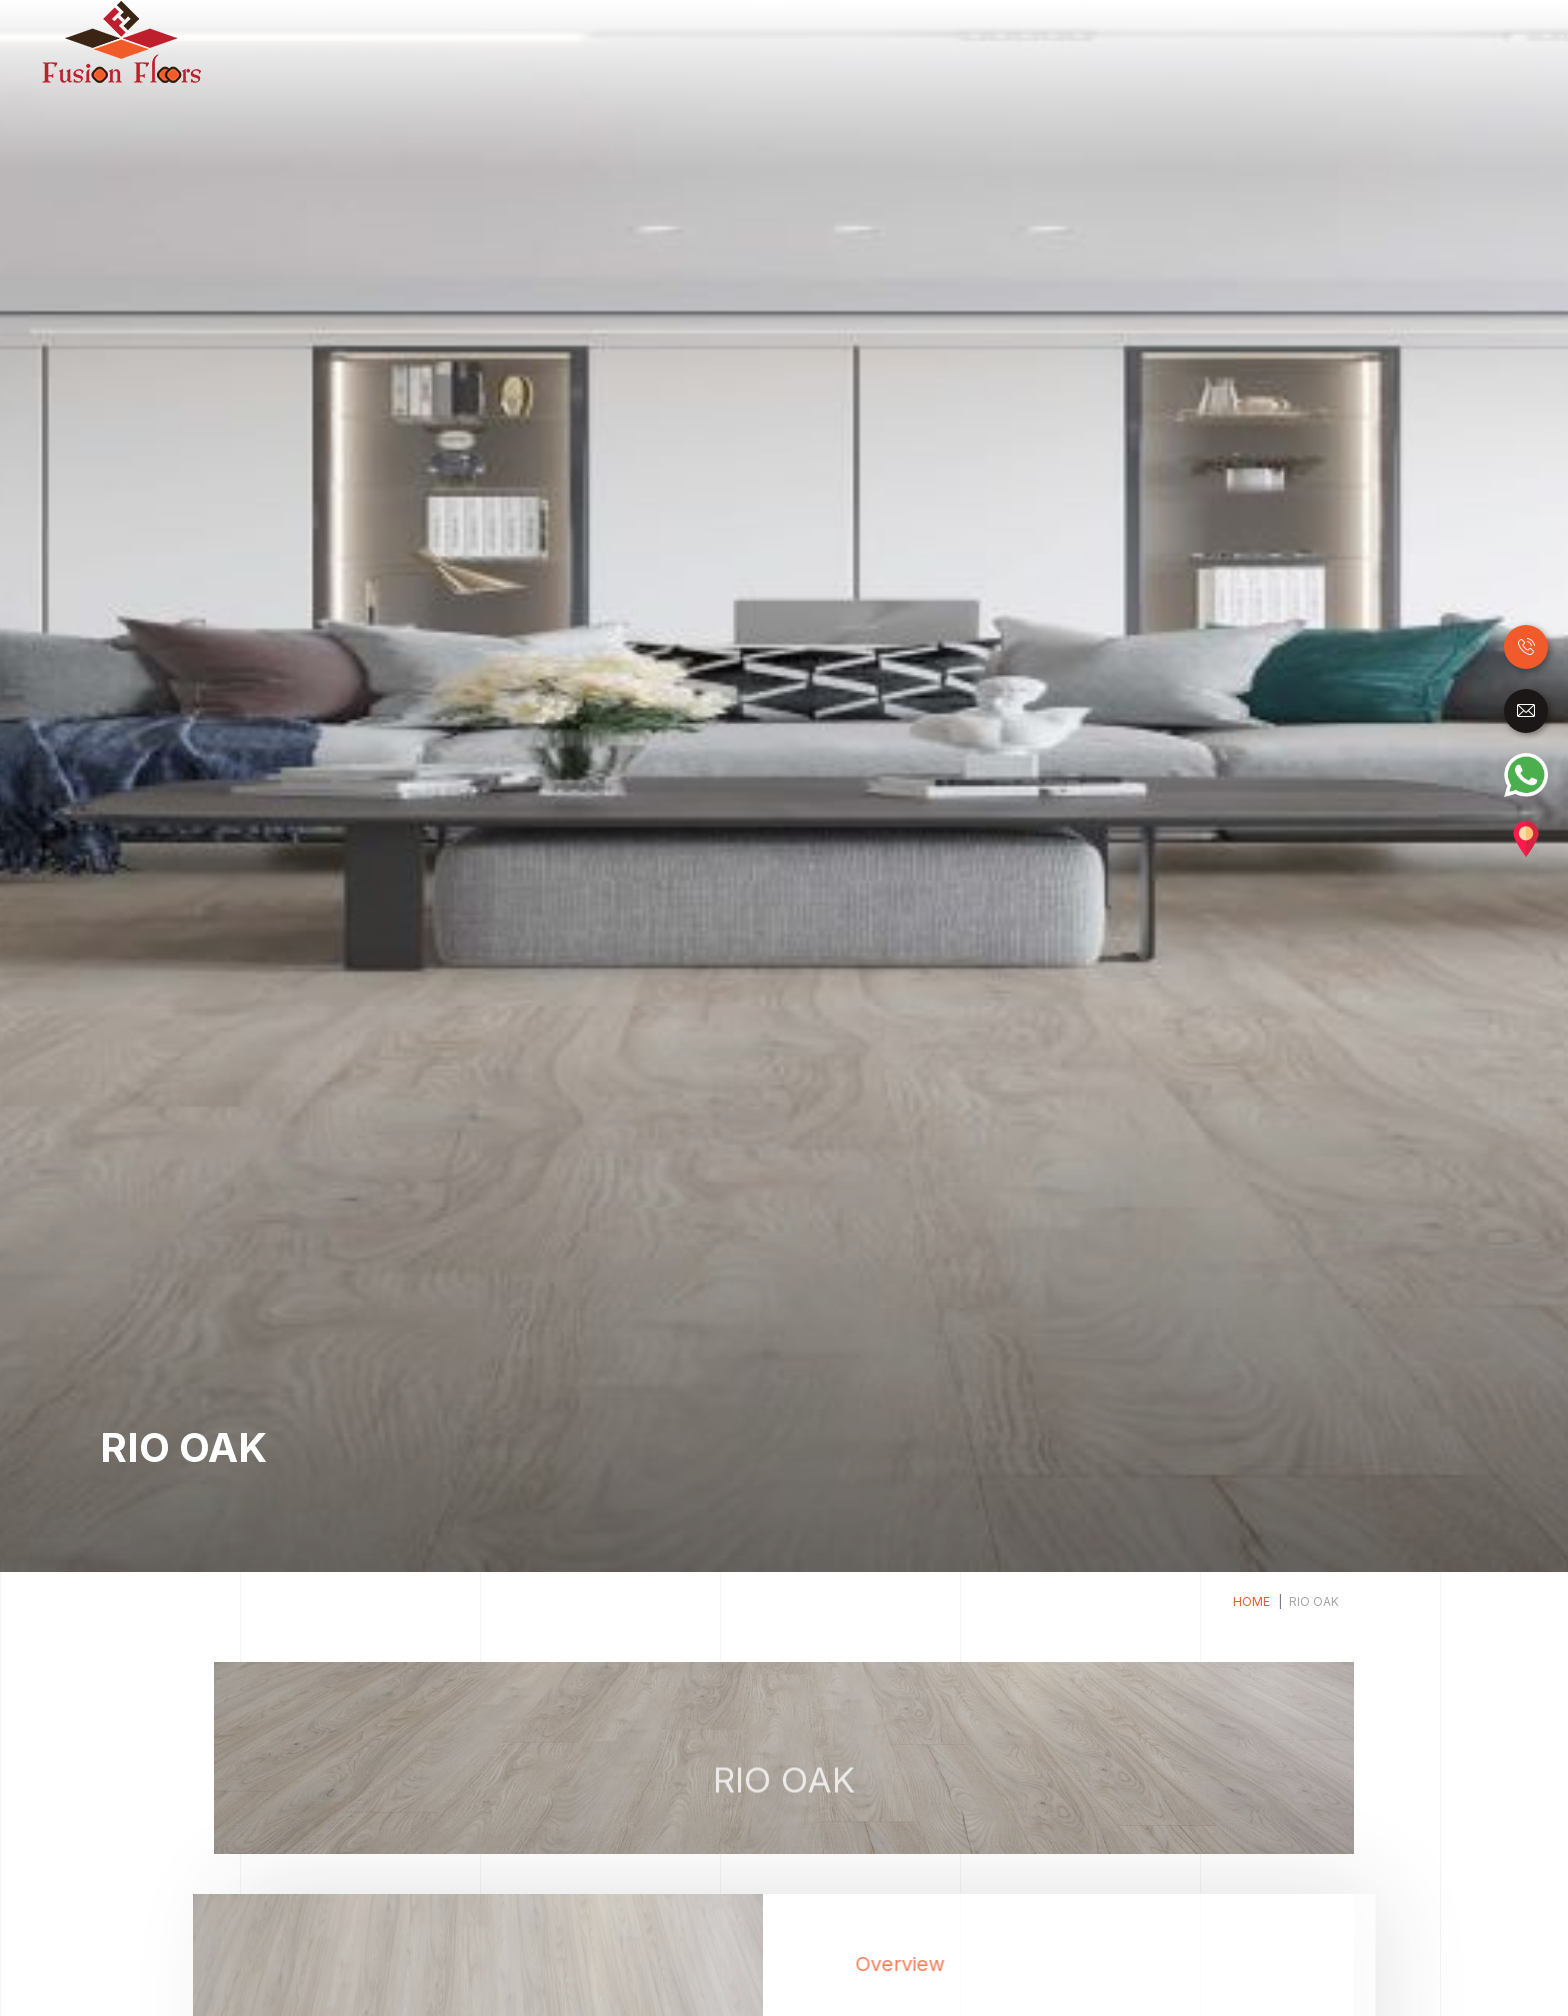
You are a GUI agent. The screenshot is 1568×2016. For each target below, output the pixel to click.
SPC (1106, 40)
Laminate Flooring (846, 40)
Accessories (1467, 40)
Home (684, 42)
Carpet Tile (1359, 40)
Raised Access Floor (1220, 40)
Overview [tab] (945, 1964)
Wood (736, 40)
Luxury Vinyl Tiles (1002, 40)
